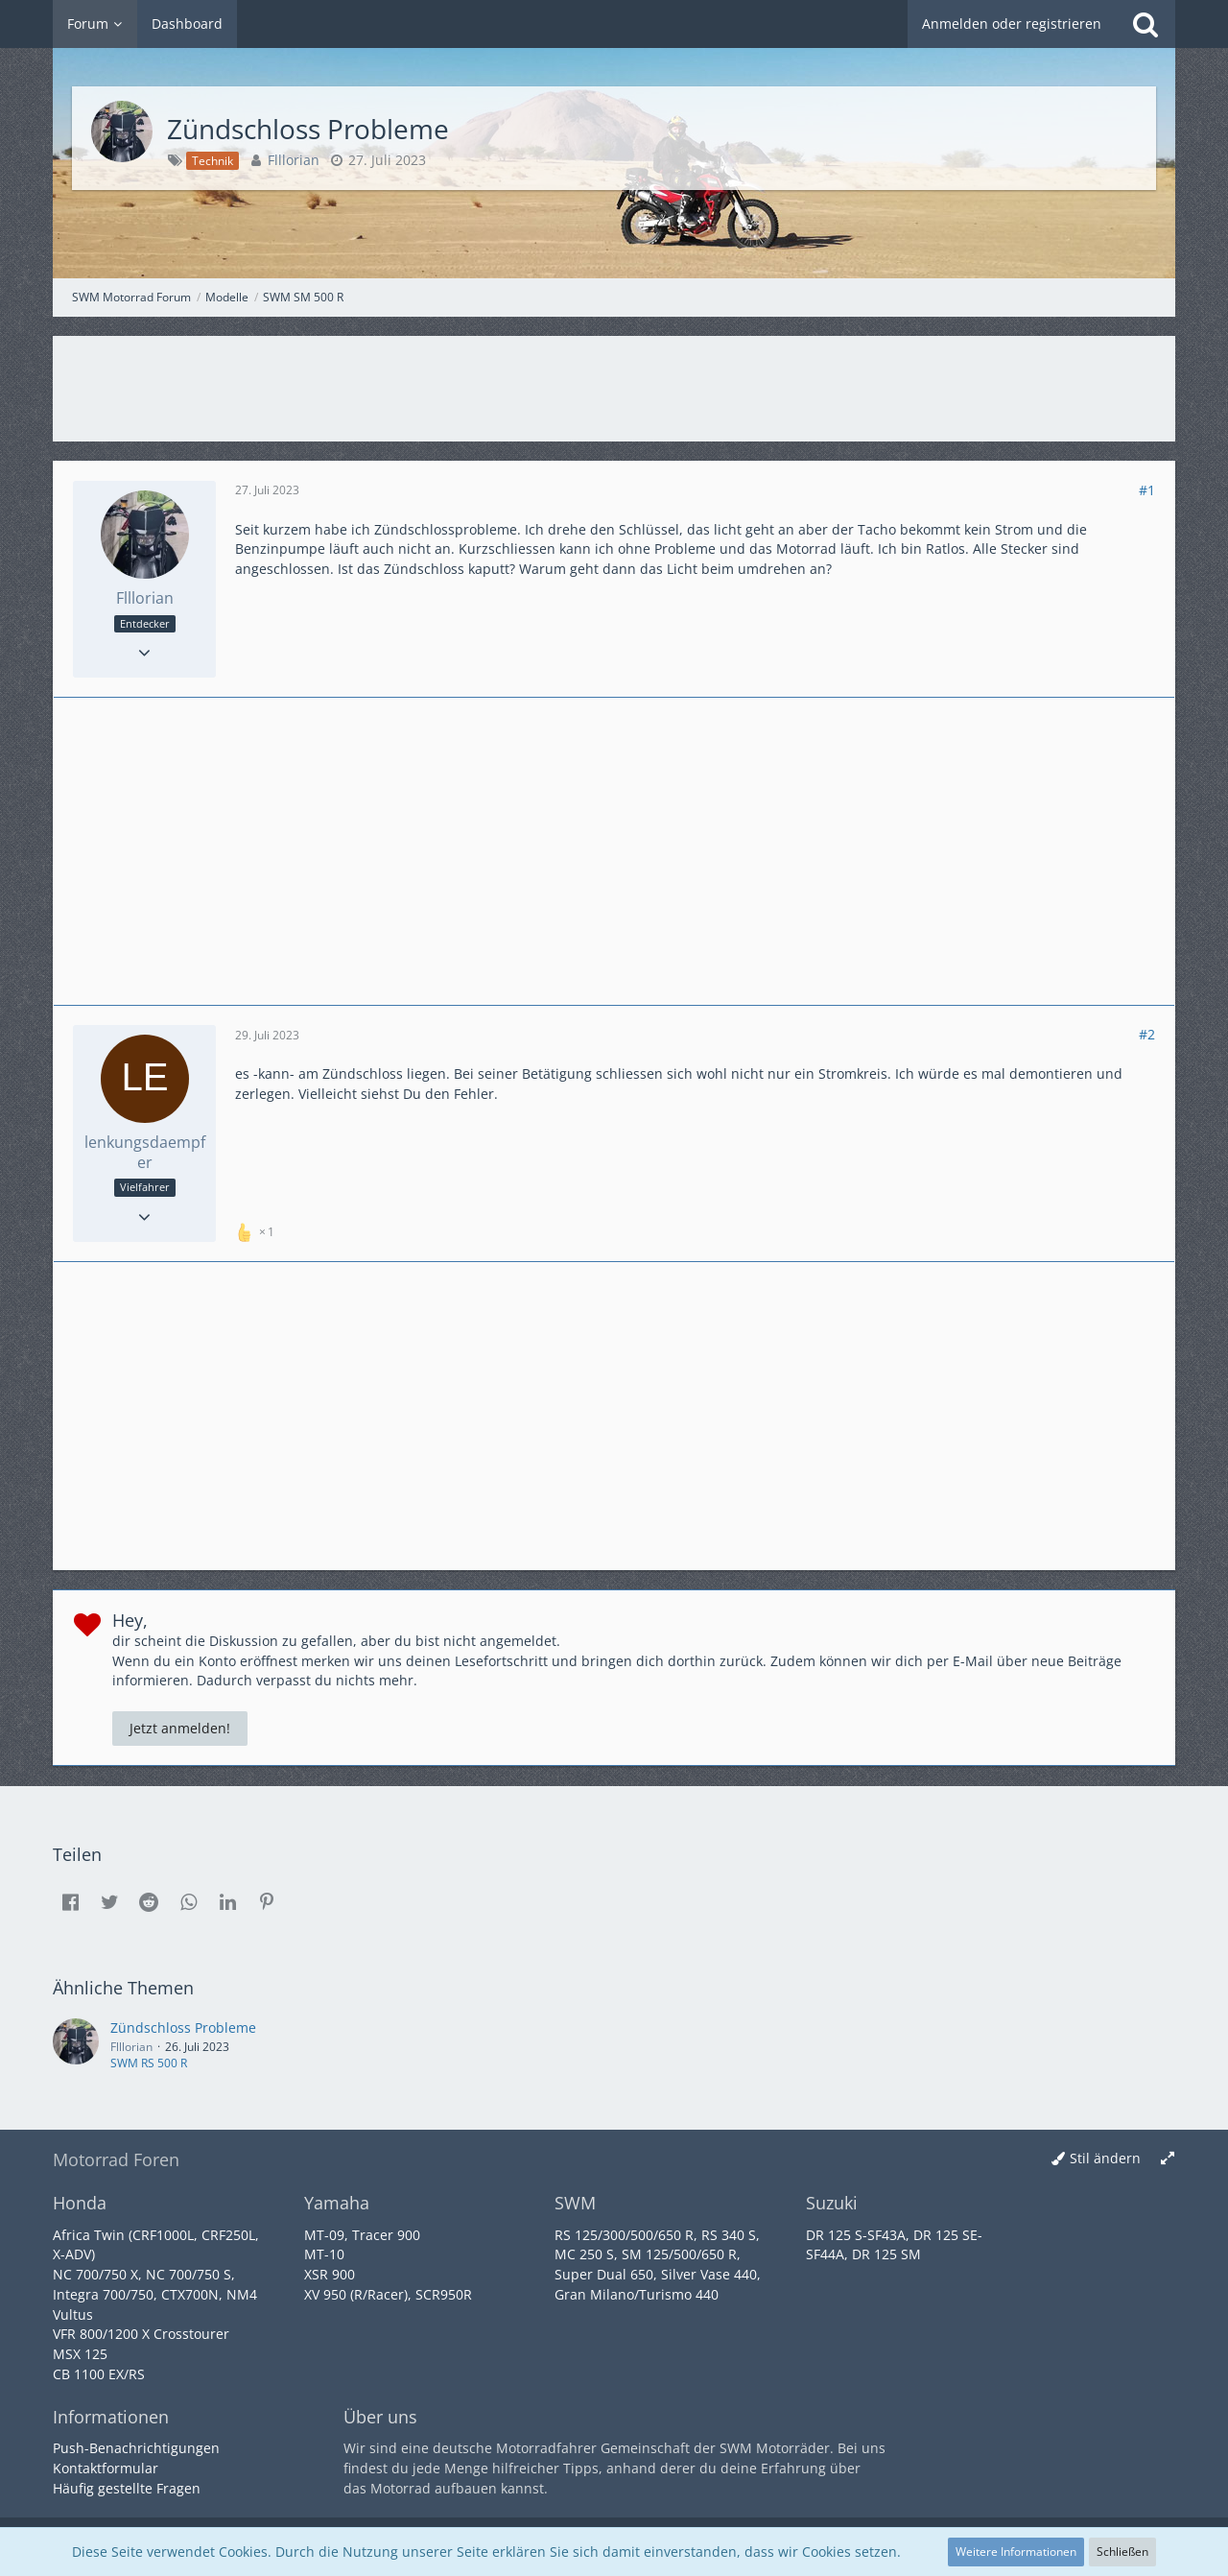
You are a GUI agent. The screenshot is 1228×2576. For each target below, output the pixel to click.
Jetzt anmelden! (180, 1728)
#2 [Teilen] (1147, 1034)
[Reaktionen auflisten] (257, 1230)
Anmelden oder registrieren (1011, 23)
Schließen (1122, 2551)
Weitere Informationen (1016, 2551)
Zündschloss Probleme (183, 2027)
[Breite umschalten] (1167, 2159)
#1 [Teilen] (1147, 490)
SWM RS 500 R (148, 2063)
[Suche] (1145, 24)
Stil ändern (1105, 2158)
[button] (70, 1902)
